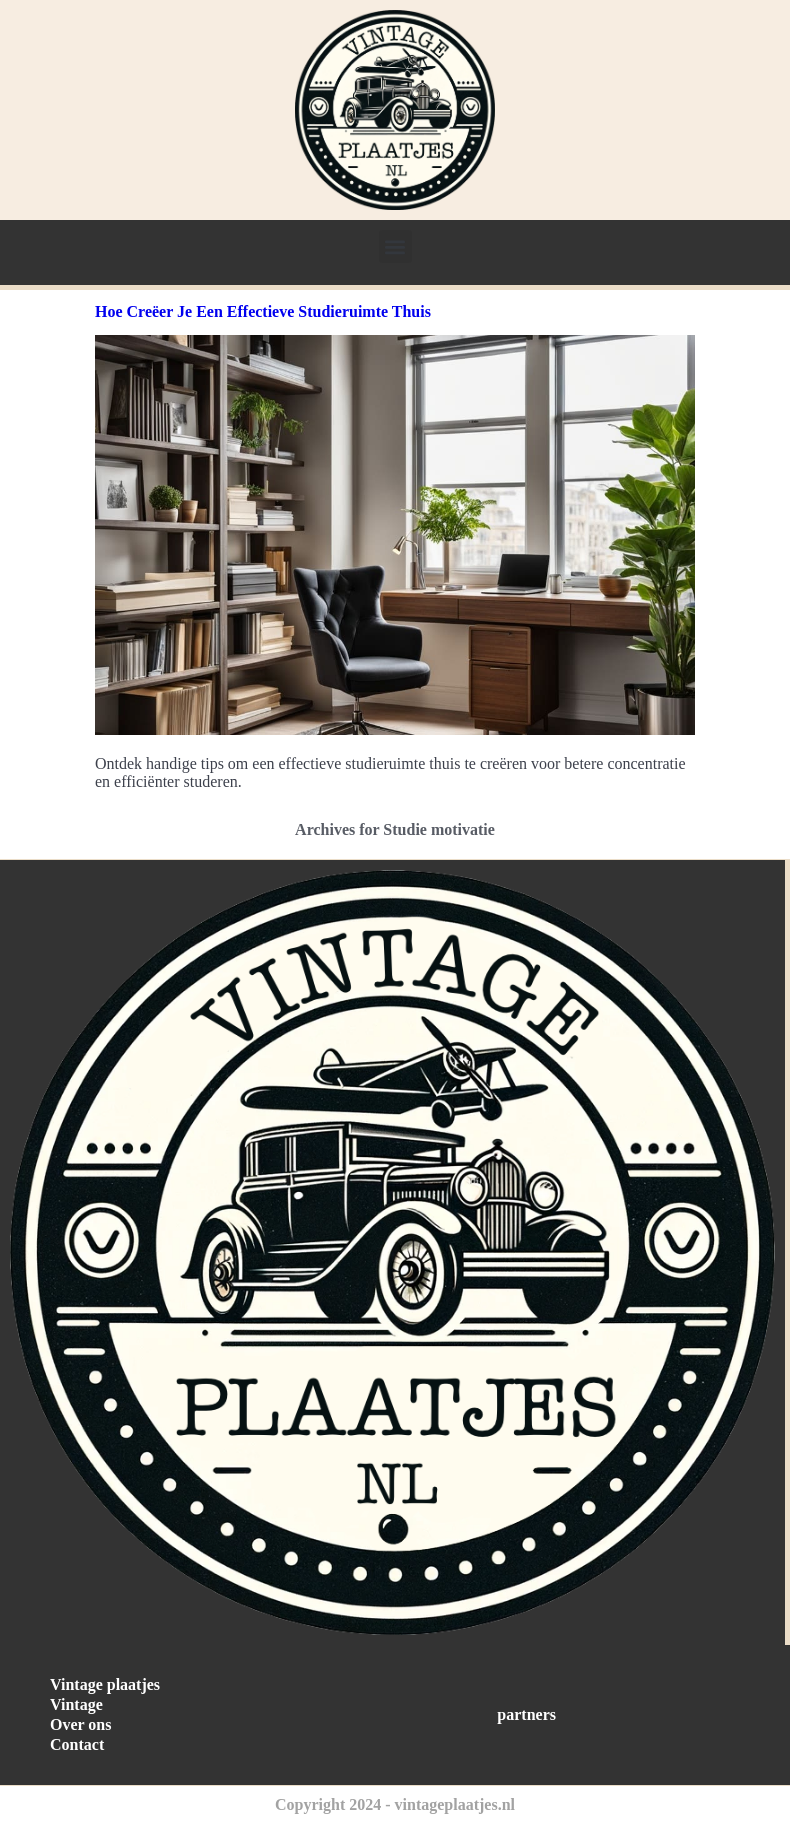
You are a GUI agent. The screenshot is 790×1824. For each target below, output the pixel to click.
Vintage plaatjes (105, 1684)
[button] (395, 246)
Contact (77, 1744)
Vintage (76, 1704)
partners (526, 1714)
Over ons (80, 1724)
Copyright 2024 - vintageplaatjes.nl (395, 1804)
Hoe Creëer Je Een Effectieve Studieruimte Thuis (263, 311)
